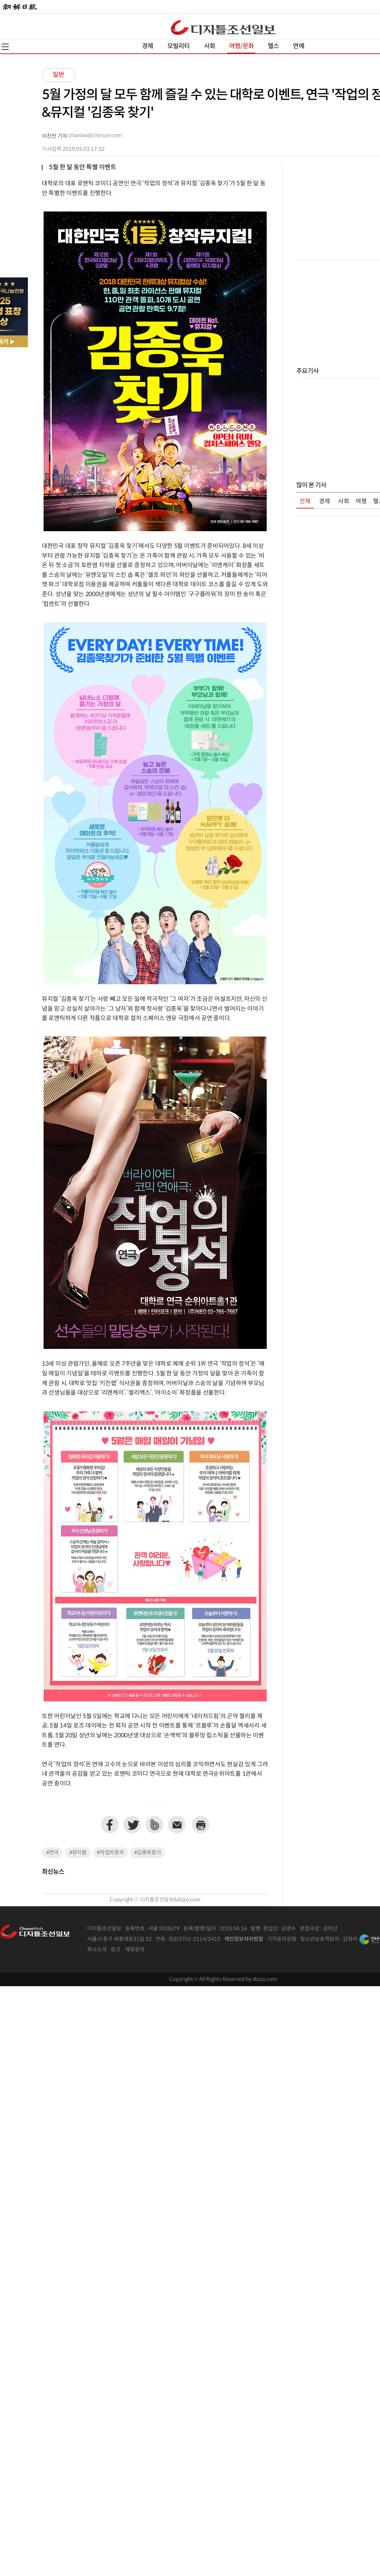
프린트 (200, 1824)
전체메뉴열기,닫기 (5, 47)
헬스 (273, 46)
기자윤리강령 (281, 1939)
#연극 (52, 1852)
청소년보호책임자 (319, 1939)
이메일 (176, 1824)
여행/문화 (241, 46)
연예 (298, 46)
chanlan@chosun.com (95, 135)
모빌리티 (178, 46)
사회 (209, 46)
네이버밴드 (154, 1824)
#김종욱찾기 (147, 1852)
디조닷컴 (223, 27)
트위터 (132, 1824)
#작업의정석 (110, 1852)
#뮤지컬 (77, 1852)
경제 (147, 46)
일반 (58, 75)
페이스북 (110, 1824)
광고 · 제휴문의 (128, 1949)
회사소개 (97, 1949)
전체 (305, 501)
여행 (361, 501)
